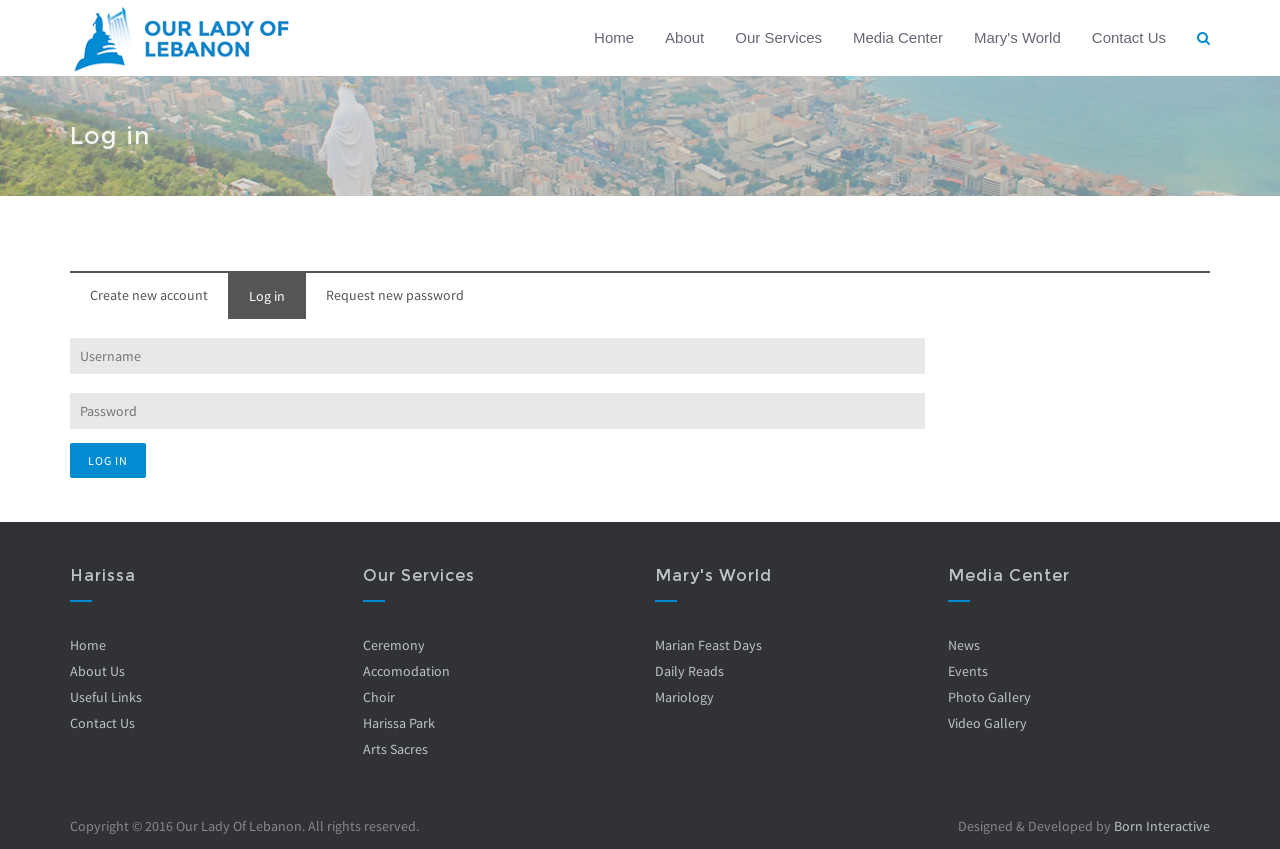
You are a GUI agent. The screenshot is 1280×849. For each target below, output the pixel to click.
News (963, 645)
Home (614, 37)
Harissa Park (398, 723)
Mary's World (1017, 37)
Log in (267, 296)
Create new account (149, 295)
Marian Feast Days (708, 645)
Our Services (778, 37)
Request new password (395, 295)
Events (967, 671)
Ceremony (393, 645)
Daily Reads (689, 671)
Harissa (103, 575)
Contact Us (1129, 37)
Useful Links (106, 697)
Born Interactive (1162, 826)
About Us (97, 671)
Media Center (898, 37)
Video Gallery (986, 723)
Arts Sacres (394, 749)
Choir (378, 697)
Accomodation (405, 671)
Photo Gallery (988, 697)
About (684, 37)
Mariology (684, 697)
